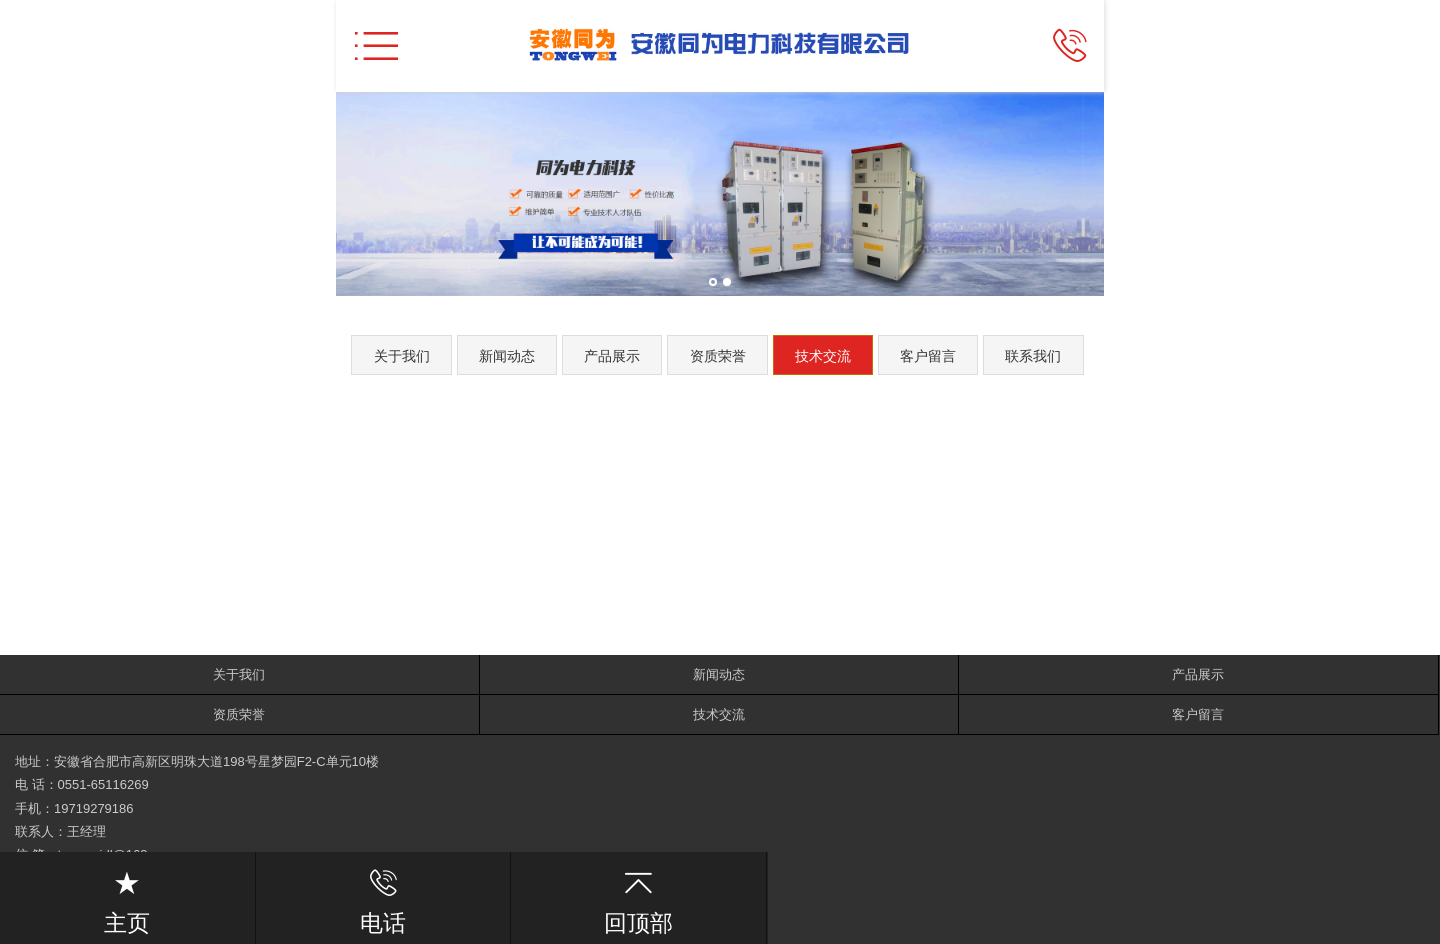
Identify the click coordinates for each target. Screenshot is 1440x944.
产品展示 (612, 356)
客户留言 (928, 356)
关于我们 (402, 356)
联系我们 (1033, 356)
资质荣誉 (718, 356)
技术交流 (823, 356)
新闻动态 (507, 356)
